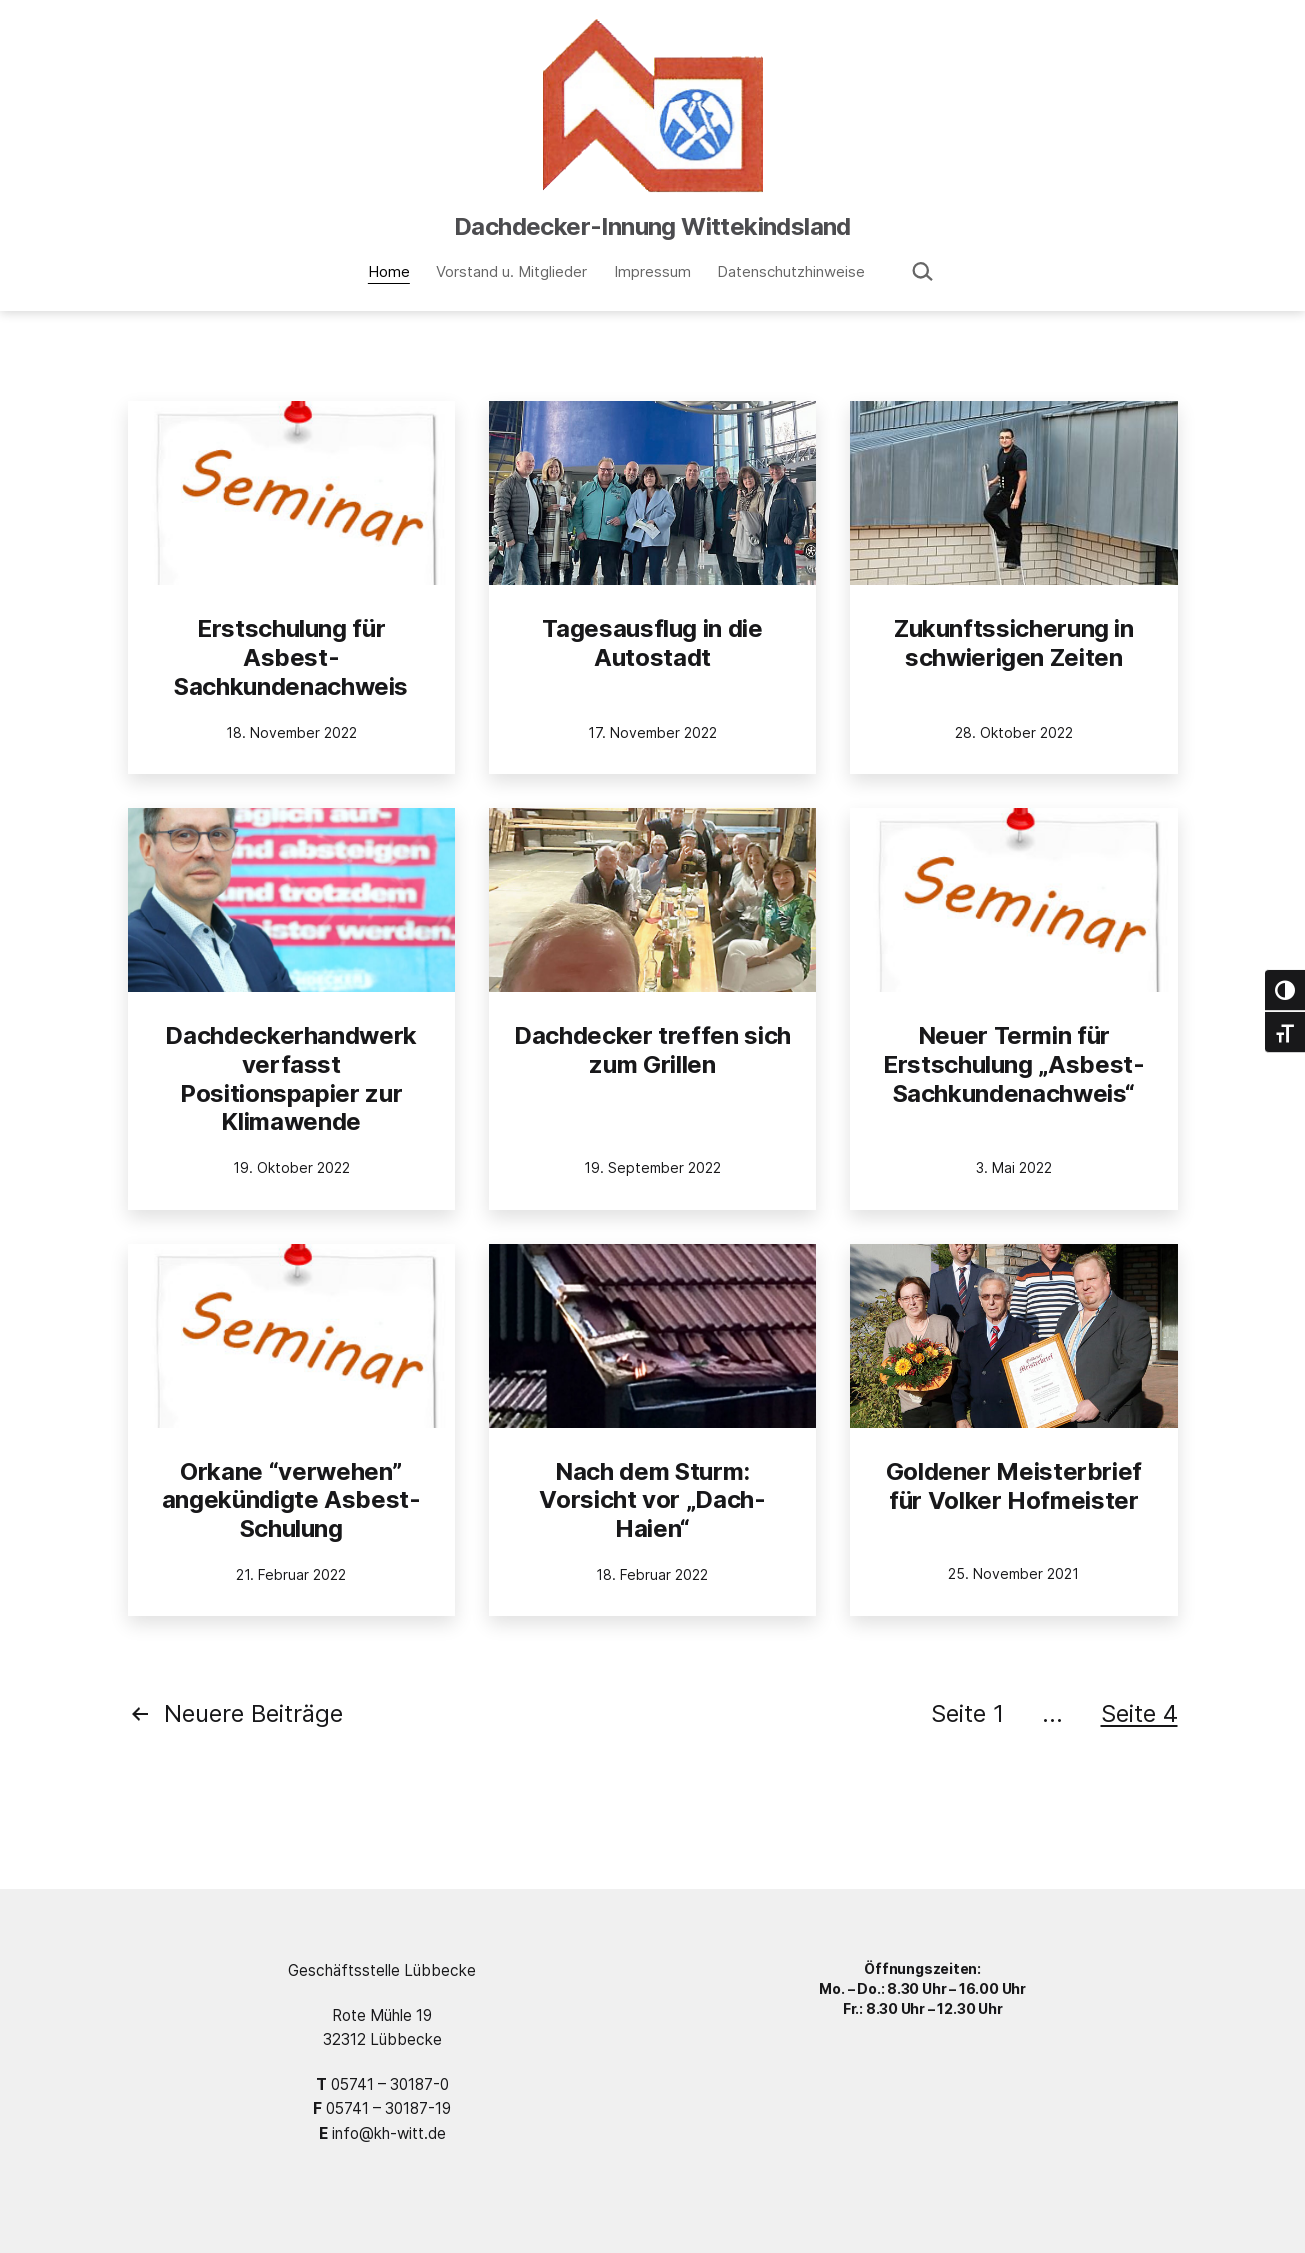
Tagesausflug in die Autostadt (652, 643)
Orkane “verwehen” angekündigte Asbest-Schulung (291, 1500)
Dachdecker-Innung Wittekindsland (652, 226)
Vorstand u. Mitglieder (511, 271)
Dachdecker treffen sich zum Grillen (652, 1050)
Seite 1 (967, 1713)
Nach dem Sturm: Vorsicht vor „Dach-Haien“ (652, 1500)
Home (389, 271)
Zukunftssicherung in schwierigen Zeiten (1014, 643)
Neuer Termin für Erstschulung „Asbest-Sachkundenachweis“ (1013, 1064)
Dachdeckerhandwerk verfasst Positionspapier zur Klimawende (291, 1078)
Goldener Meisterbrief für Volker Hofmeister (1014, 1486)
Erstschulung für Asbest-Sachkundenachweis (291, 657)
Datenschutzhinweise (791, 271)
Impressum (652, 271)
